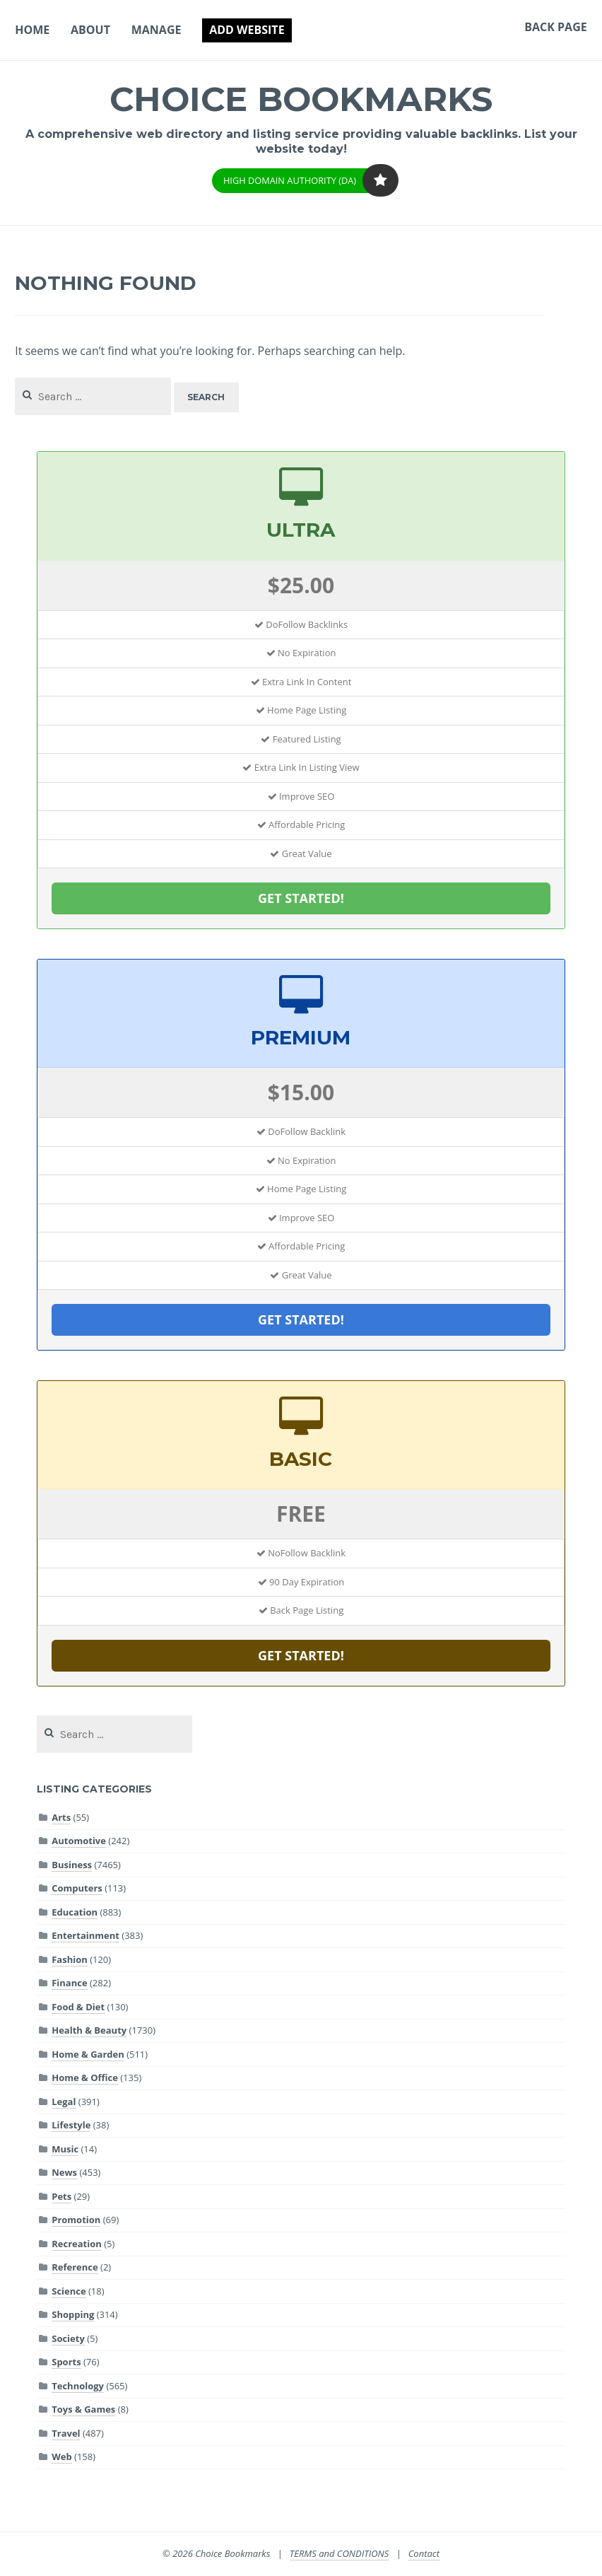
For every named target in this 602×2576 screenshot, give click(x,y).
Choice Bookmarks (301, 98)
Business (72, 1864)
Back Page (555, 27)
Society (68, 2338)
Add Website (246, 29)
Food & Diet (78, 2006)
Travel (66, 2433)
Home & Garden (88, 2054)
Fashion (70, 1959)
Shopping (73, 2314)
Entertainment (85, 1935)
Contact (423, 2553)
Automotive (79, 1840)
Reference (75, 2267)
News (64, 2172)
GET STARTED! (301, 898)
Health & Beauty (89, 2030)
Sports (66, 2361)
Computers (77, 1888)
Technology (78, 2385)
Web (61, 2456)
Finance (69, 1982)
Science (68, 2291)
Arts (61, 1817)
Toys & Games (83, 2409)
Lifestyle (71, 2125)
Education (75, 1912)
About (90, 29)
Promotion (76, 2219)
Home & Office (85, 2077)
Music (65, 2149)
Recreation (77, 2243)
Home (32, 29)
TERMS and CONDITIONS (339, 2553)
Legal (64, 2101)
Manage (156, 29)
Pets (61, 2196)
